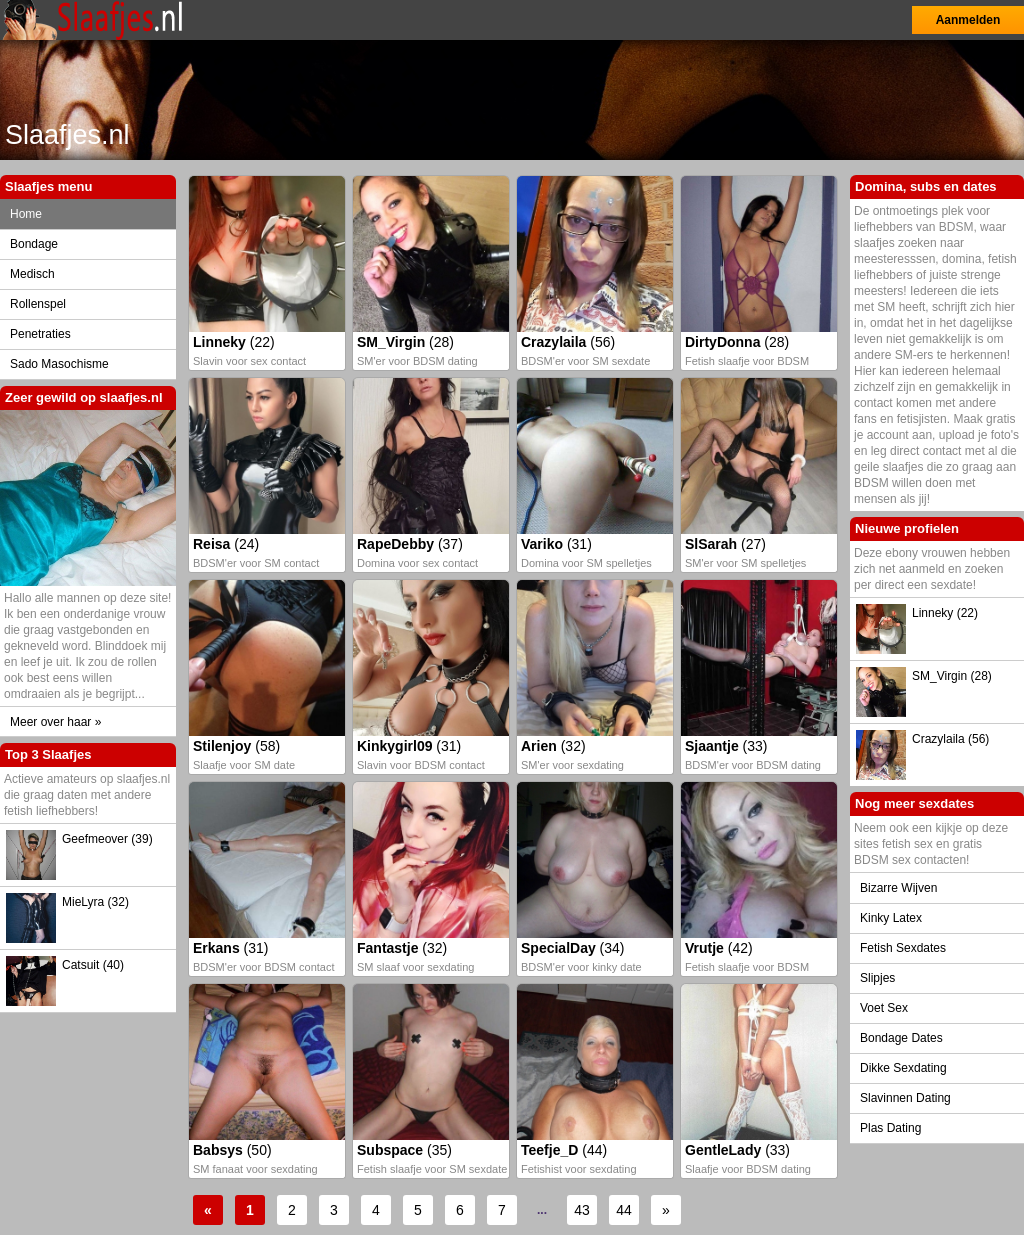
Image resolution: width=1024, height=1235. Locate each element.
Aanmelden (968, 20)
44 (624, 1210)
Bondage (34, 244)
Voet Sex (884, 1008)
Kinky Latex (891, 918)
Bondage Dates (901, 1038)
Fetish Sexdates (903, 948)
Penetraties (40, 334)
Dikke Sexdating (903, 1068)
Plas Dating (890, 1128)
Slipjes (877, 978)
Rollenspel (38, 304)
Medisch (32, 274)
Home (26, 214)
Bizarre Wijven (898, 888)
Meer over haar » (55, 722)
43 (582, 1210)
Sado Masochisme (59, 364)
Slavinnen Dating (905, 1098)
